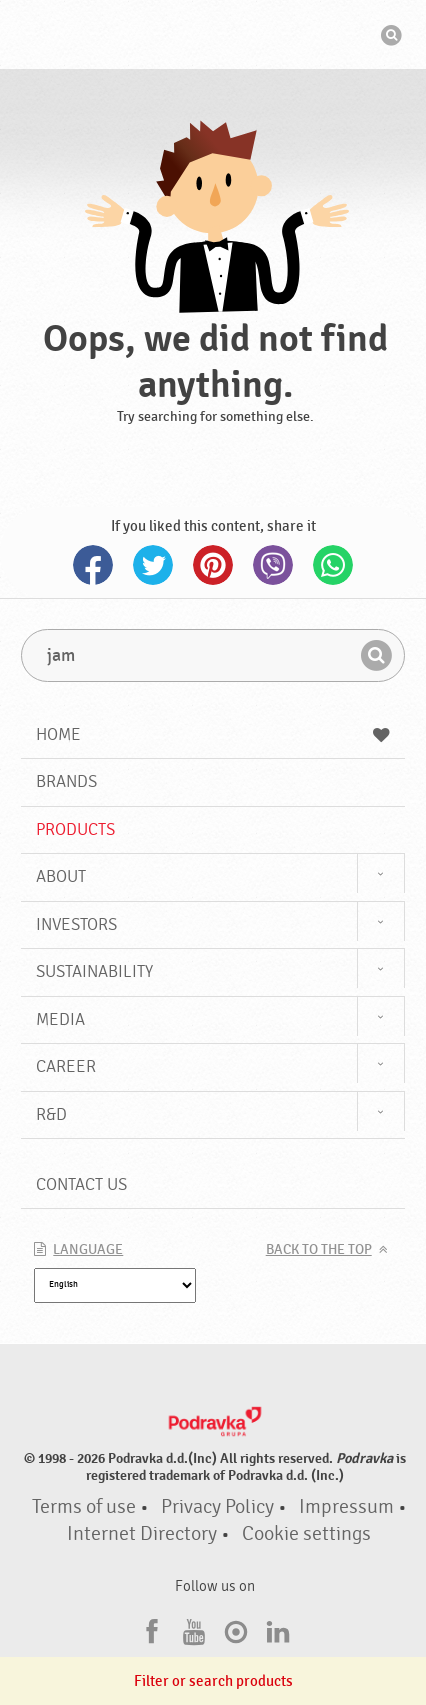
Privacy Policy (217, 1507)
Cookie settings (306, 1534)
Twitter (153, 565)
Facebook (93, 565)
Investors (76, 924)
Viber (273, 565)
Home (212, 734)
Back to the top (319, 1250)
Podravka (213, 37)
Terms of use (84, 1507)
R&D (51, 1114)
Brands (66, 781)
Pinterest (213, 565)
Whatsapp (333, 565)
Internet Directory (142, 1534)
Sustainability (94, 971)
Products (75, 829)
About (61, 876)
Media (60, 1019)
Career (66, 1066)
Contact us (81, 1184)
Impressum (346, 1507)
